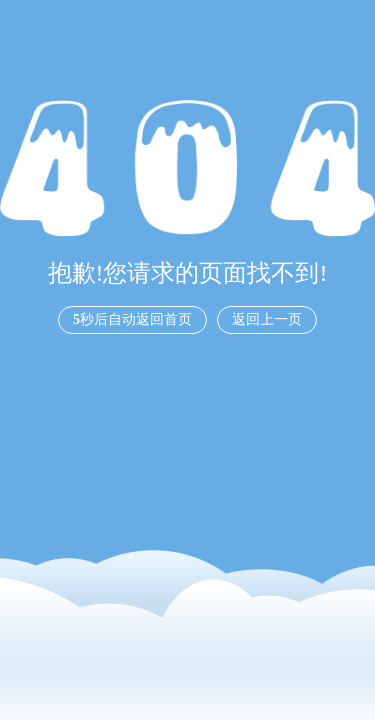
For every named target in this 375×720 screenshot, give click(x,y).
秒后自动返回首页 (132, 319)
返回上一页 (267, 319)
